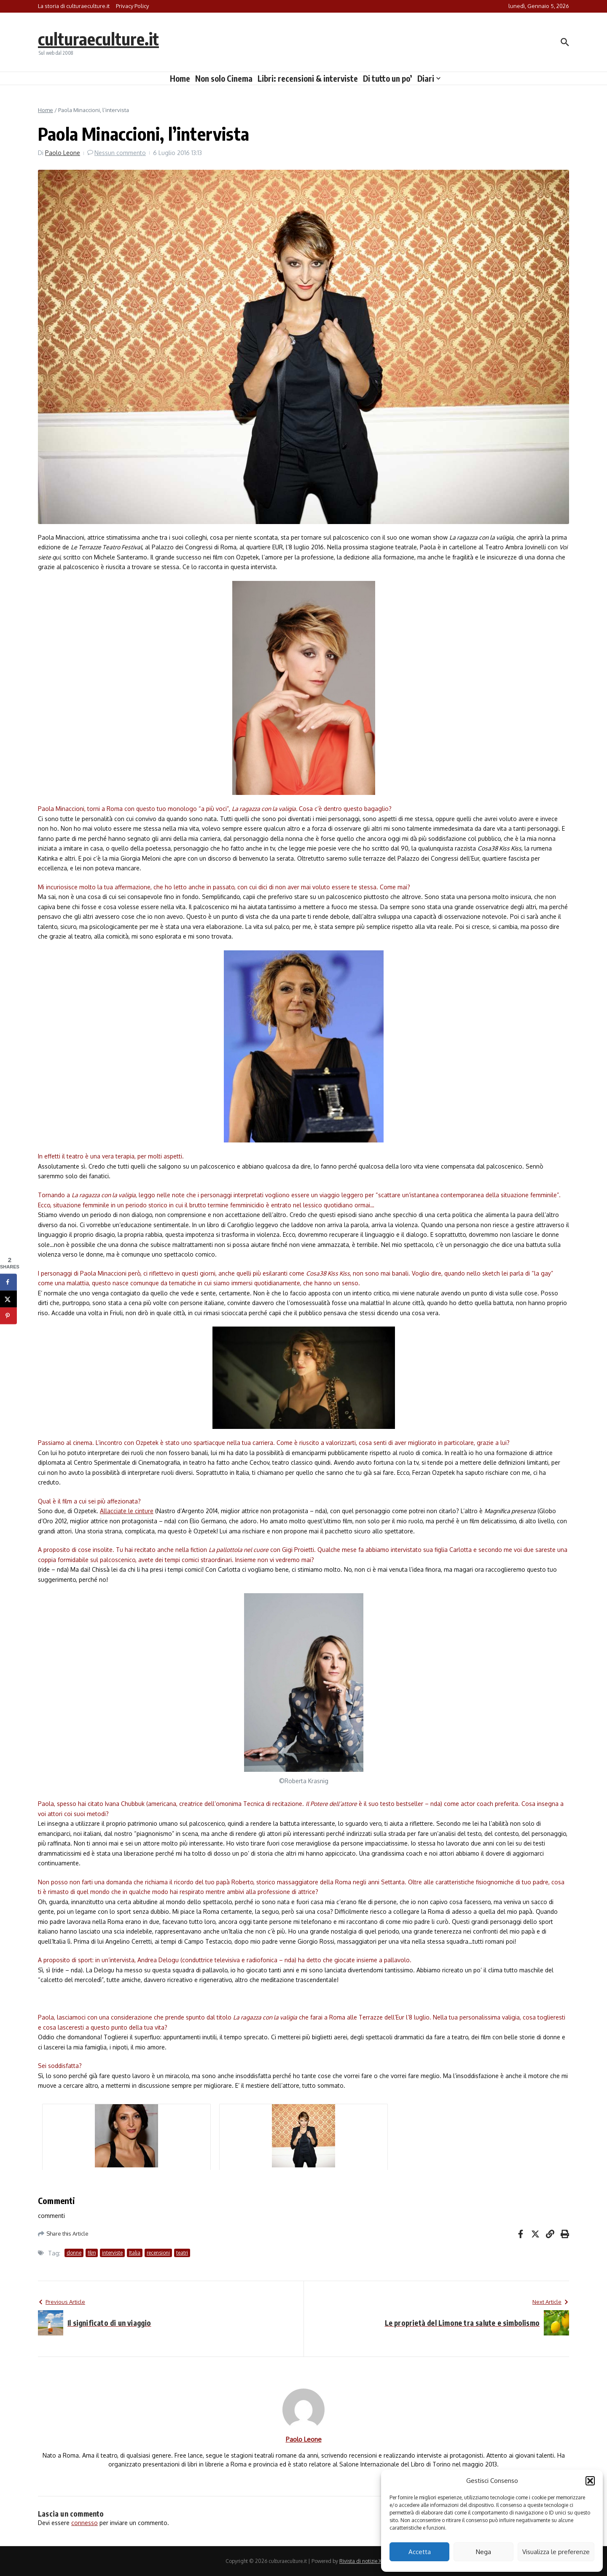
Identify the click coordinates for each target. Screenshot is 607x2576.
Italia (134, 2253)
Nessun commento (120, 152)
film (92, 2253)
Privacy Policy (132, 6)
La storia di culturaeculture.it (74, 6)
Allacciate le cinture (126, 1510)
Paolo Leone (62, 152)
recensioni (158, 2253)
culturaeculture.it (98, 38)
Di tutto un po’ (387, 78)
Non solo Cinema (223, 78)
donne (74, 2253)
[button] (590, 2481)
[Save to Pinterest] (8, 1316)
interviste (112, 2253)
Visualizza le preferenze (556, 2552)
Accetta (419, 2552)
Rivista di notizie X (360, 2561)
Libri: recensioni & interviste (308, 78)
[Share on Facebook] (8, 1282)
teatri (182, 2253)
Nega (483, 2552)
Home (180, 78)
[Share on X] (8, 1299)
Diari (428, 78)
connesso (84, 2522)
